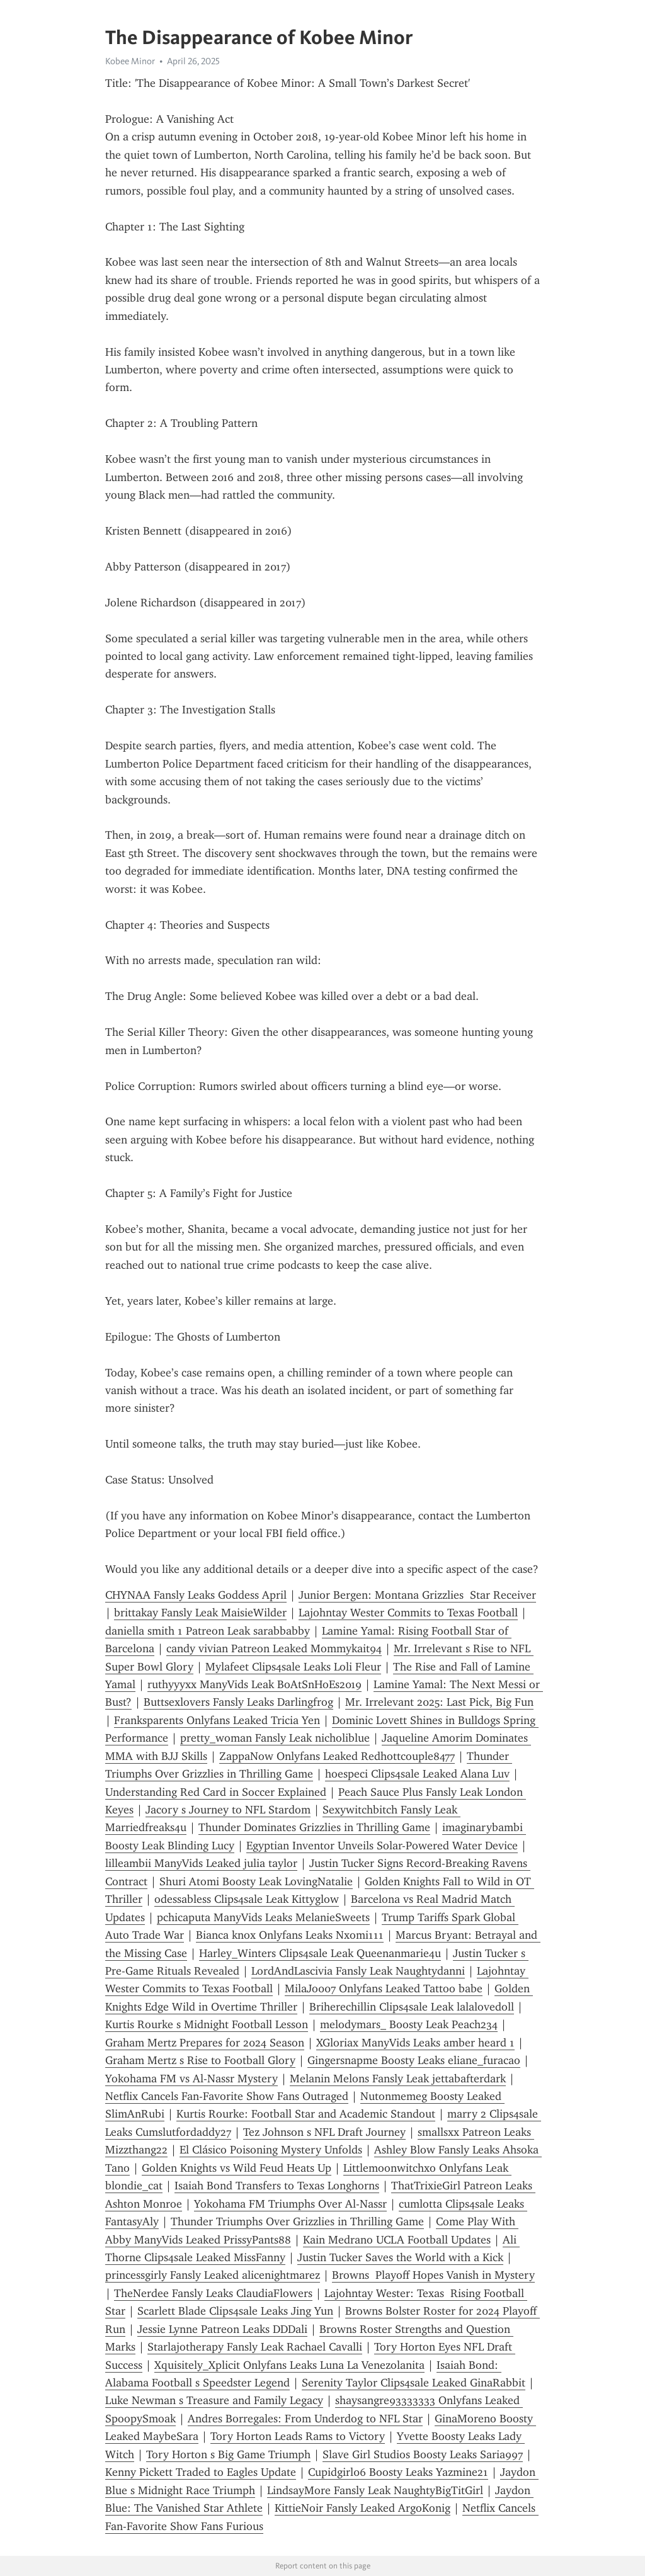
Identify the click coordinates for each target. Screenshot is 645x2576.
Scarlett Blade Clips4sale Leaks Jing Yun (235, 2311)
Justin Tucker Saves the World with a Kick (400, 2257)
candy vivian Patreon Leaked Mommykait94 (274, 1648)
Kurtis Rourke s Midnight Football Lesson (206, 2024)
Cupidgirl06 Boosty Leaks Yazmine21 (398, 2472)
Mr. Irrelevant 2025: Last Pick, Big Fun (439, 1702)
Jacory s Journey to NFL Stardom (228, 1810)
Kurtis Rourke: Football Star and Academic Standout (305, 2114)
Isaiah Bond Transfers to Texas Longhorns (276, 2186)
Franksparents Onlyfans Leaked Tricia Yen (217, 1720)
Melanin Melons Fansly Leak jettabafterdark (398, 2078)
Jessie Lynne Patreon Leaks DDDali (222, 2329)
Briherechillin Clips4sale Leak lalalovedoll (411, 2007)
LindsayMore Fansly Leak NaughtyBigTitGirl (375, 2490)
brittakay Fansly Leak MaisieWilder (200, 1613)
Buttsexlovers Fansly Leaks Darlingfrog (238, 1702)
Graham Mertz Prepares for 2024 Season (204, 2043)
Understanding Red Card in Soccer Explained (215, 1792)
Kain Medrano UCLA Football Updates (397, 2240)
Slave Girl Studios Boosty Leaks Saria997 (422, 2454)
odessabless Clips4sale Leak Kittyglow (246, 1899)
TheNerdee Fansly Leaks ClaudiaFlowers (213, 2293)
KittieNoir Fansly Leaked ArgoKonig (362, 2508)
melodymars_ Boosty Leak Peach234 (409, 2024)
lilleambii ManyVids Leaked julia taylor (201, 1863)
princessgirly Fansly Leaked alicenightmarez (212, 2275)
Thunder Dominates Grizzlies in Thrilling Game (314, 1827)
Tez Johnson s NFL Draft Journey (324, 2132)
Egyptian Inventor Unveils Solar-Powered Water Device (382, 1846)
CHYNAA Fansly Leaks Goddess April (196, 1595)
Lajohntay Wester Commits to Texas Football (408, 1613)
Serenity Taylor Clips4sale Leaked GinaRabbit (413, 2383)
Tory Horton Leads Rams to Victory (297, 2436)
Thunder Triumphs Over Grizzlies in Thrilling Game (297, 2221)
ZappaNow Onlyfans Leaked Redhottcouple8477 (337, 1756)
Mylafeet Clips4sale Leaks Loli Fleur (293, 1667)
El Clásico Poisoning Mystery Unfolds (271, 2150)
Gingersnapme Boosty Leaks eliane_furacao (413, 2060)
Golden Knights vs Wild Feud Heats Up (236, 2168)
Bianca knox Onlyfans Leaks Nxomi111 (290, 1935)
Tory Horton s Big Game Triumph (228, 2454)
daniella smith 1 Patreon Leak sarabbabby (207, 1631)
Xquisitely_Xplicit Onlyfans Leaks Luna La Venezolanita (289, 2365)
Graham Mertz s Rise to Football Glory (200, 2060)
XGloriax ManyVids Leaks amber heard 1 (415, 2043)
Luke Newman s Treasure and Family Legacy (214, 2400)
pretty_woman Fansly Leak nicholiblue (275, 1738)
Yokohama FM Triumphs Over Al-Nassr (290, 2204)
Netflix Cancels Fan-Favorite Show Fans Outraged (226, 2096)
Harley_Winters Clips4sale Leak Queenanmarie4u (320, 1953)
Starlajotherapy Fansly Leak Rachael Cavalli (254, 2347)
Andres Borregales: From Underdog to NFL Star (305, 2419)
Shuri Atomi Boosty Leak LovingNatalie (256, 1881)
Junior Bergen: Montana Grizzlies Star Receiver (417, 1595)
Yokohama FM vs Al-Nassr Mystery (191, 2078)
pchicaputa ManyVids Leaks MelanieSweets (263, 1917)
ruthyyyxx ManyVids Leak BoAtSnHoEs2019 (254, 1684)
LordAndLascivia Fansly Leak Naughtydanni (358, 1971)
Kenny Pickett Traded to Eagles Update (200, 2472)
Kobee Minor (130, 61)
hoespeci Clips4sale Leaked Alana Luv (417, 1774)
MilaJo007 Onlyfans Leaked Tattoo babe (383, 1988)
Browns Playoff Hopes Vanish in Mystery (433, 2275)
